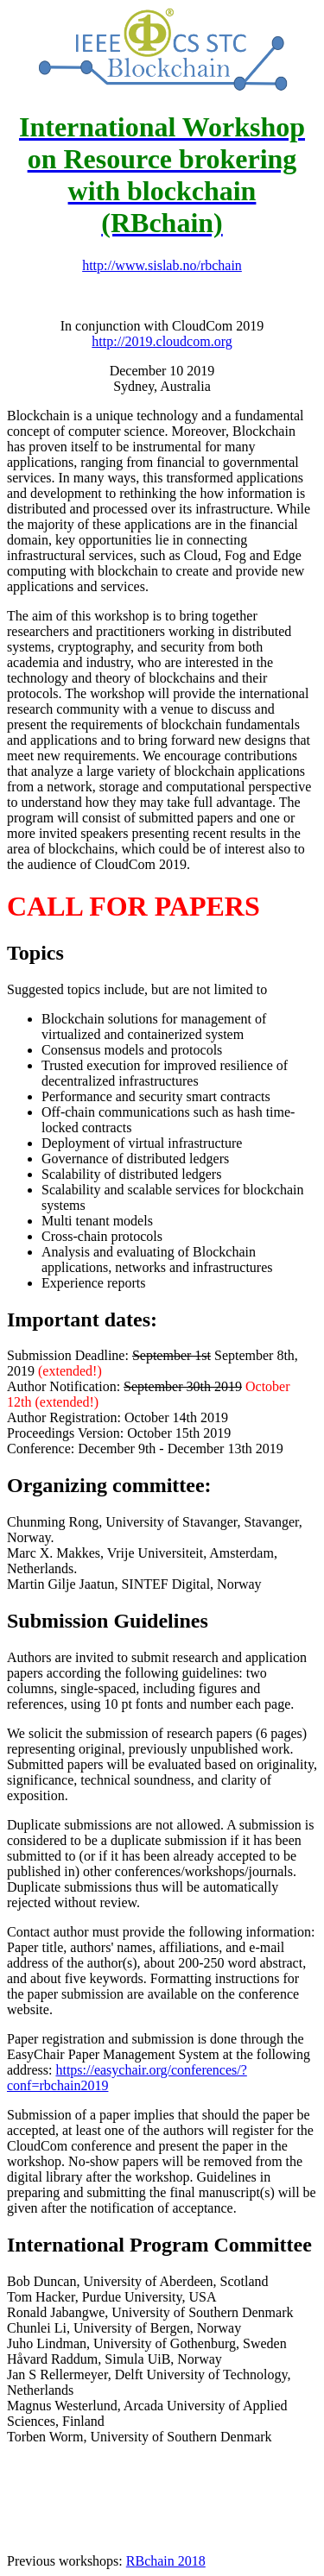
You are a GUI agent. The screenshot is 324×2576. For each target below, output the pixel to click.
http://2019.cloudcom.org (162, 341)
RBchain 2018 (166, 2561)
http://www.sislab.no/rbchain (162, 265)
